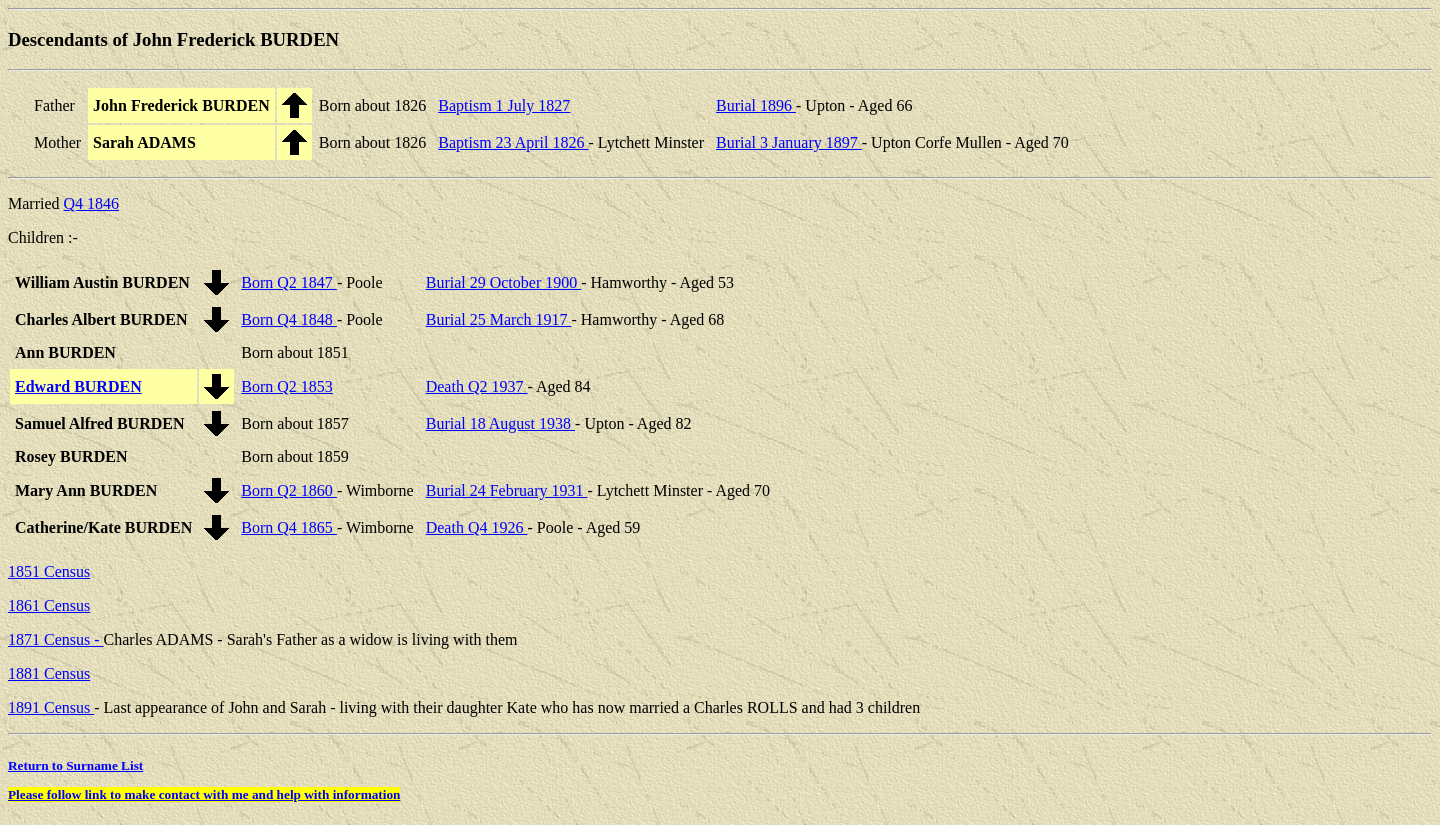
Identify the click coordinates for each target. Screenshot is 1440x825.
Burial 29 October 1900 (504, 282)
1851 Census (49, 571)
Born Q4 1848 (289, 319)
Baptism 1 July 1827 (504, 105)
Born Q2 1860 (289, 490)
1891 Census (51, 707)
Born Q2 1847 (289, 282)
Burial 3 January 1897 (789, 142)
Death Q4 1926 (477, 527)
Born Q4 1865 (289, 527)
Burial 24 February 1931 (507, 490)
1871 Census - (56, 639)
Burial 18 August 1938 (500, 423)
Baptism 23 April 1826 (513, 142)
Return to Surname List (75, 765)
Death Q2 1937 (477, 386)
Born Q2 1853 (287, 386)
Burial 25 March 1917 (499, 319)
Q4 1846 (92, 203)
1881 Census (49, 673)
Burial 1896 (756, 105)
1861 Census (49, 605)
